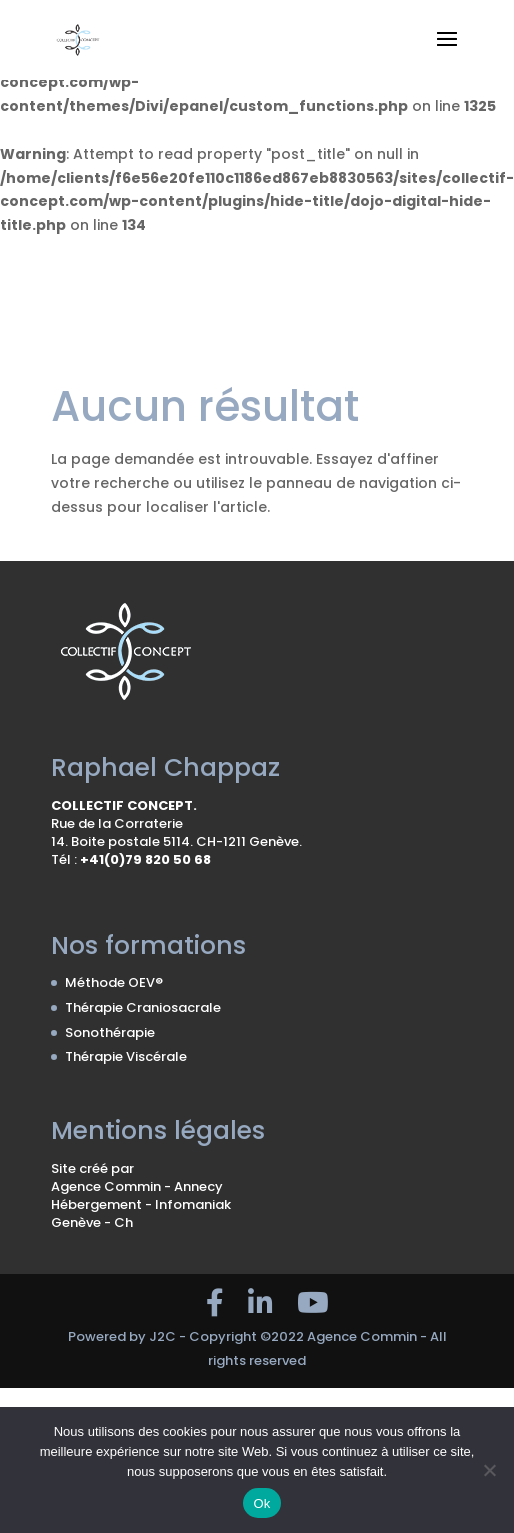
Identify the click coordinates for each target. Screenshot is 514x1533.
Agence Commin (107, 1186)
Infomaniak (193, 1204)
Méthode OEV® (114, 982)
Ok (261, 1503)
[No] (489, 1470)
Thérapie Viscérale (126, 1056)
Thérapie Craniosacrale (143, 1007)
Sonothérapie (110, 1032)
